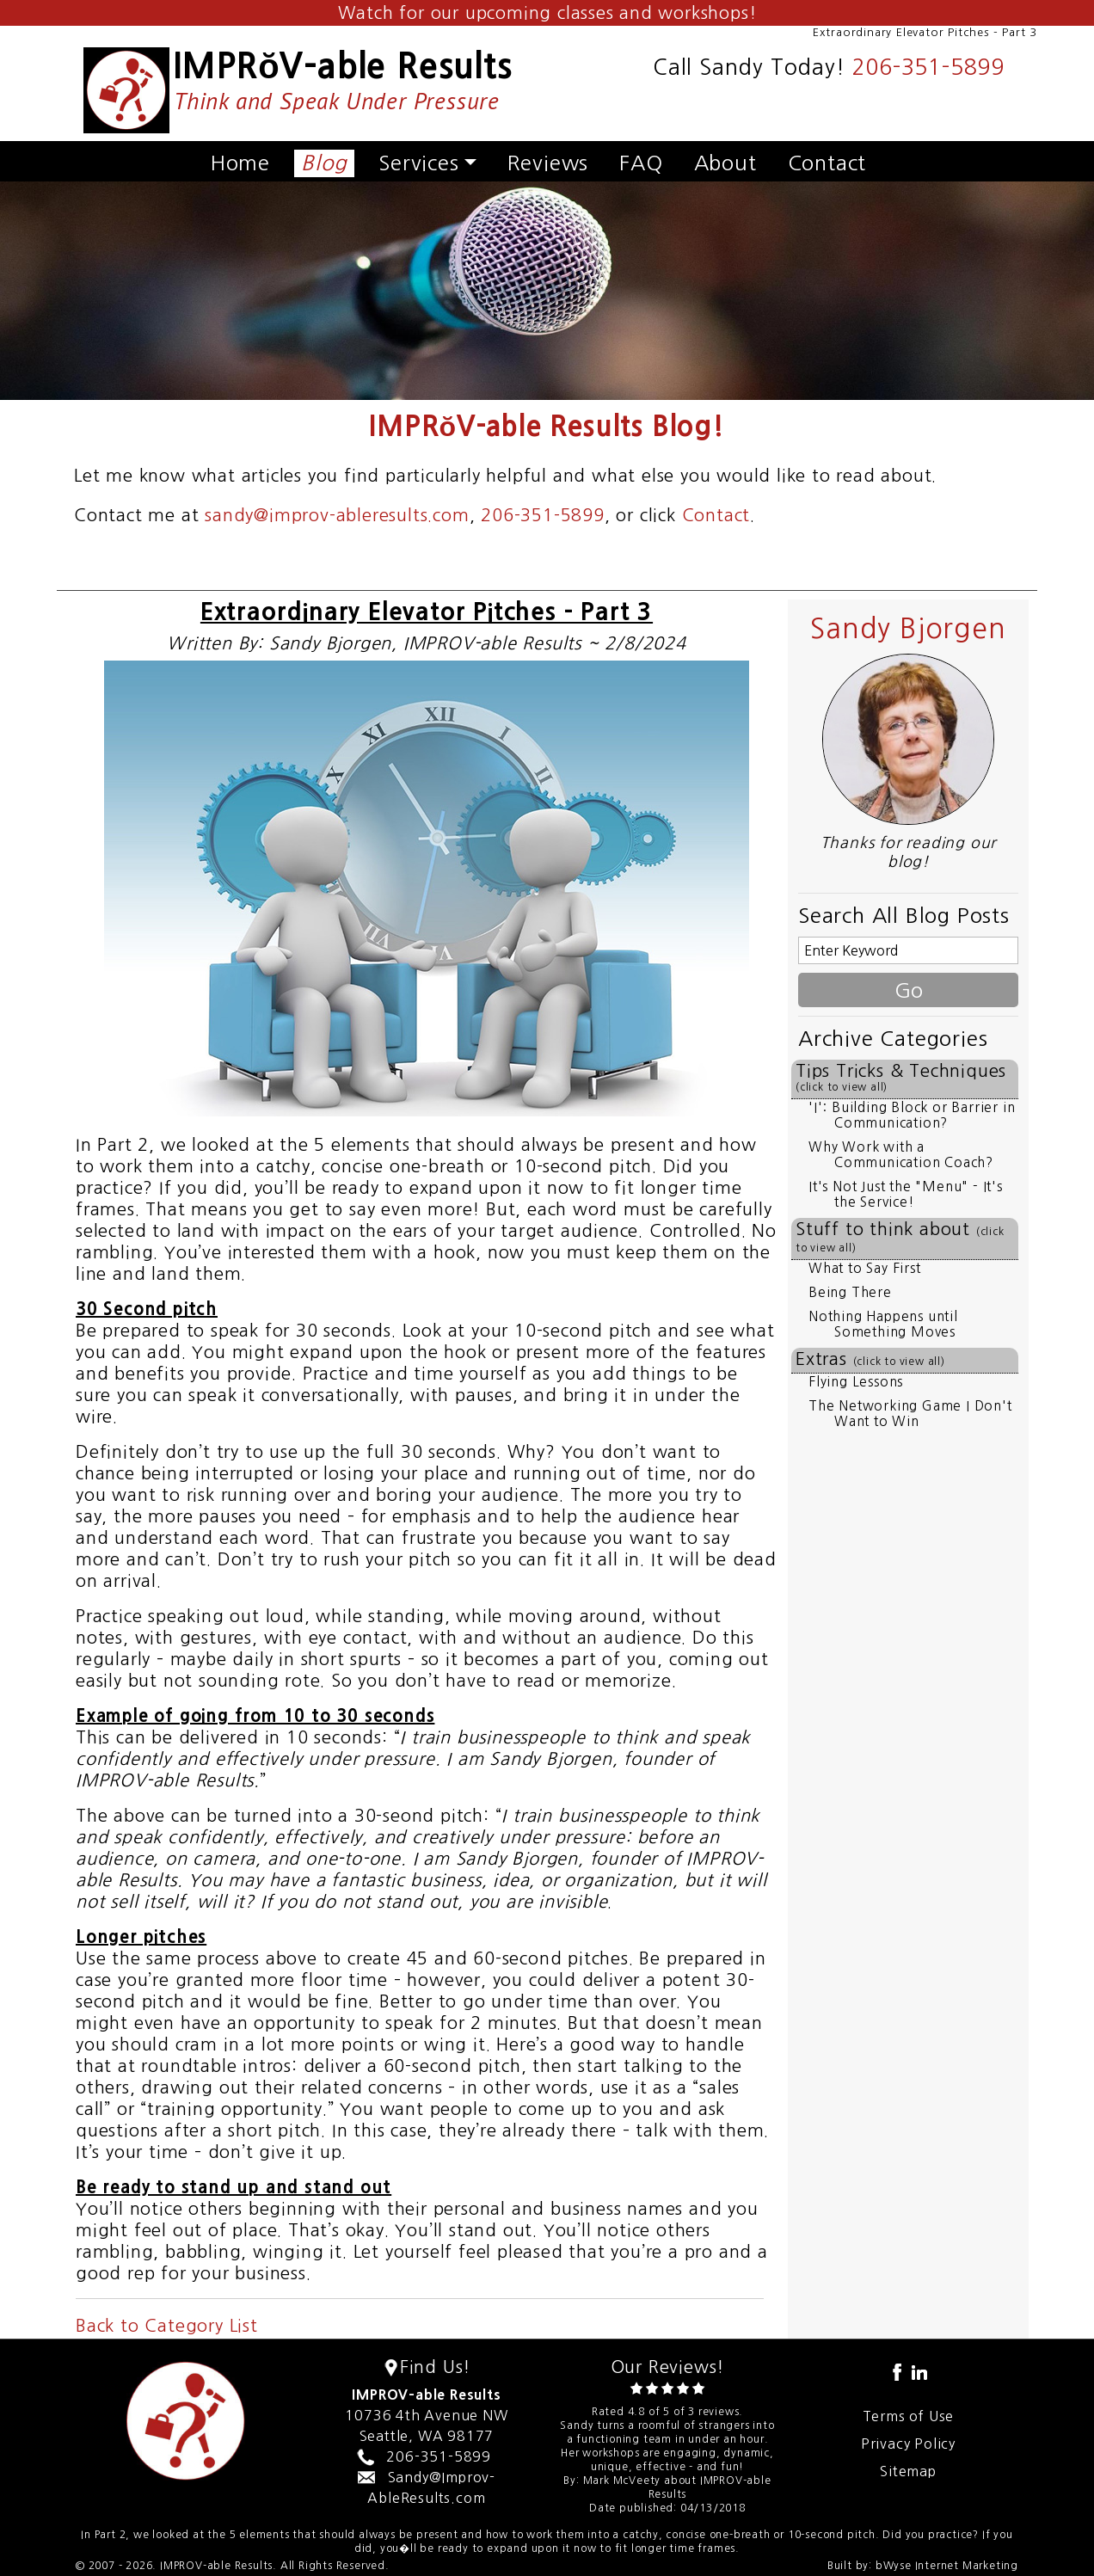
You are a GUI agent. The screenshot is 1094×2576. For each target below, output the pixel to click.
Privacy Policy (908, 2443)
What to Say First (864, 1268)
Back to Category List (167, 2325)
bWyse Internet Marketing (947, 2566)
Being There (850, 1292)
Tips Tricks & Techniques (901, 1077)
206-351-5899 (928, 67)
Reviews (548, 162)
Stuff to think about (900, 1236)
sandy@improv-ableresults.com (337, 515)
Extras (870, 1359)
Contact (827, 162)
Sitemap (908, 2471)
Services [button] (418, 162)
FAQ (640, 162)
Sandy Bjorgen (907, 628)
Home (240, 162)
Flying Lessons (855, 1381)
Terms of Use (909, 2416)
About (725, 162)
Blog (324, 162)
